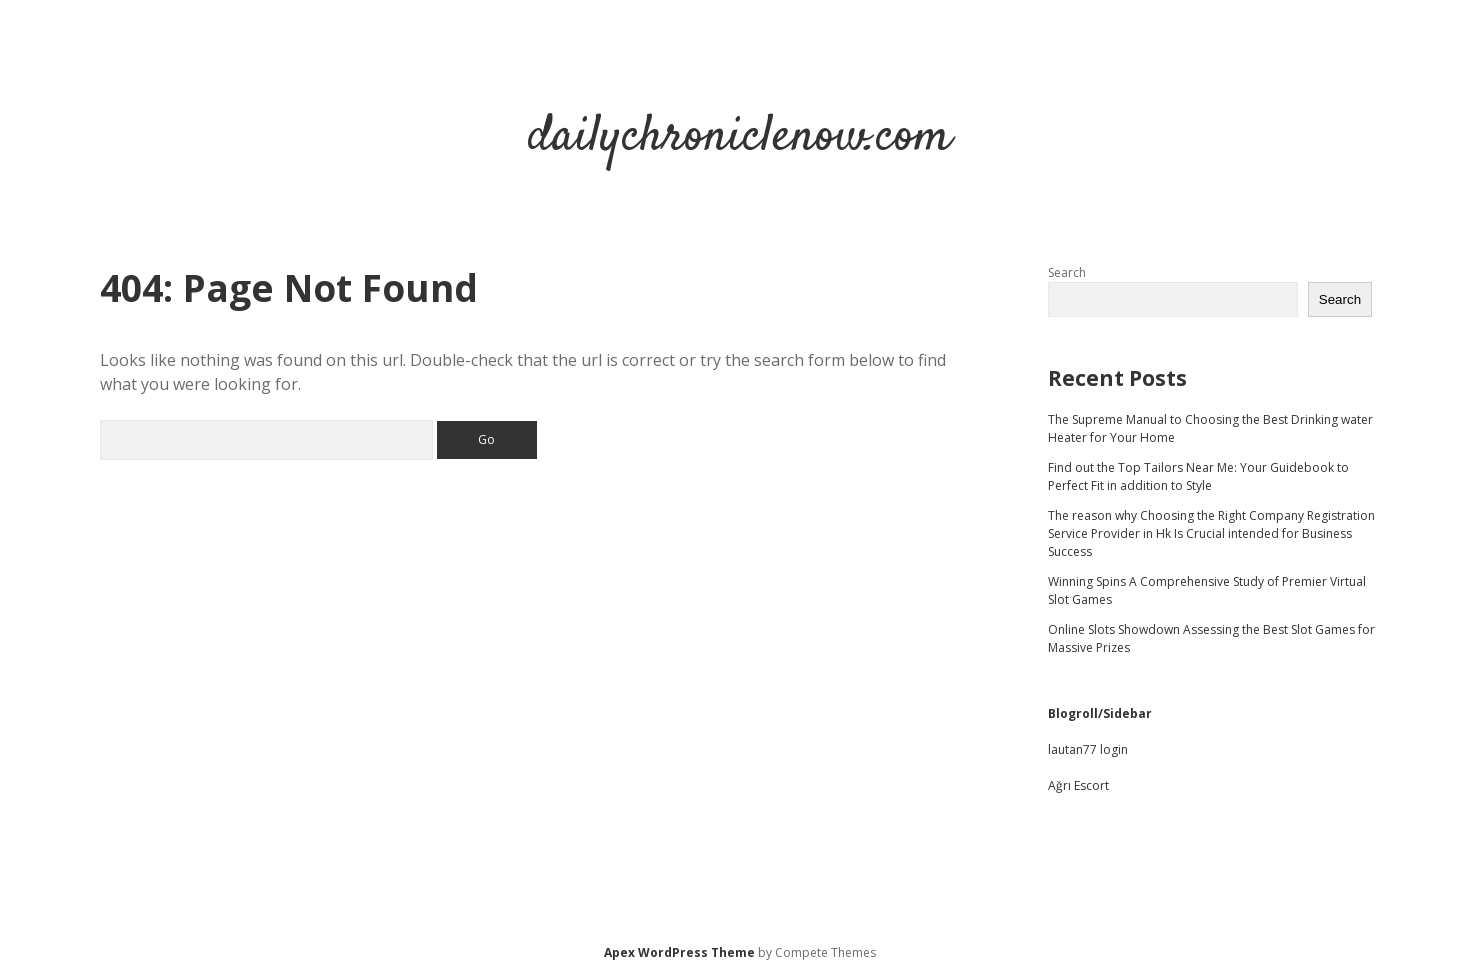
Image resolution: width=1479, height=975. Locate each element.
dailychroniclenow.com (740, 137)
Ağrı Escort (1078, 785)
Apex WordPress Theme (679, 952)
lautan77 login (1088, 749)
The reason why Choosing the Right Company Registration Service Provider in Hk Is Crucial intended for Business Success (1211, 533)
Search (1067, 272)
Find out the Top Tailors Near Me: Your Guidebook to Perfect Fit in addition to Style (1198, 476)
